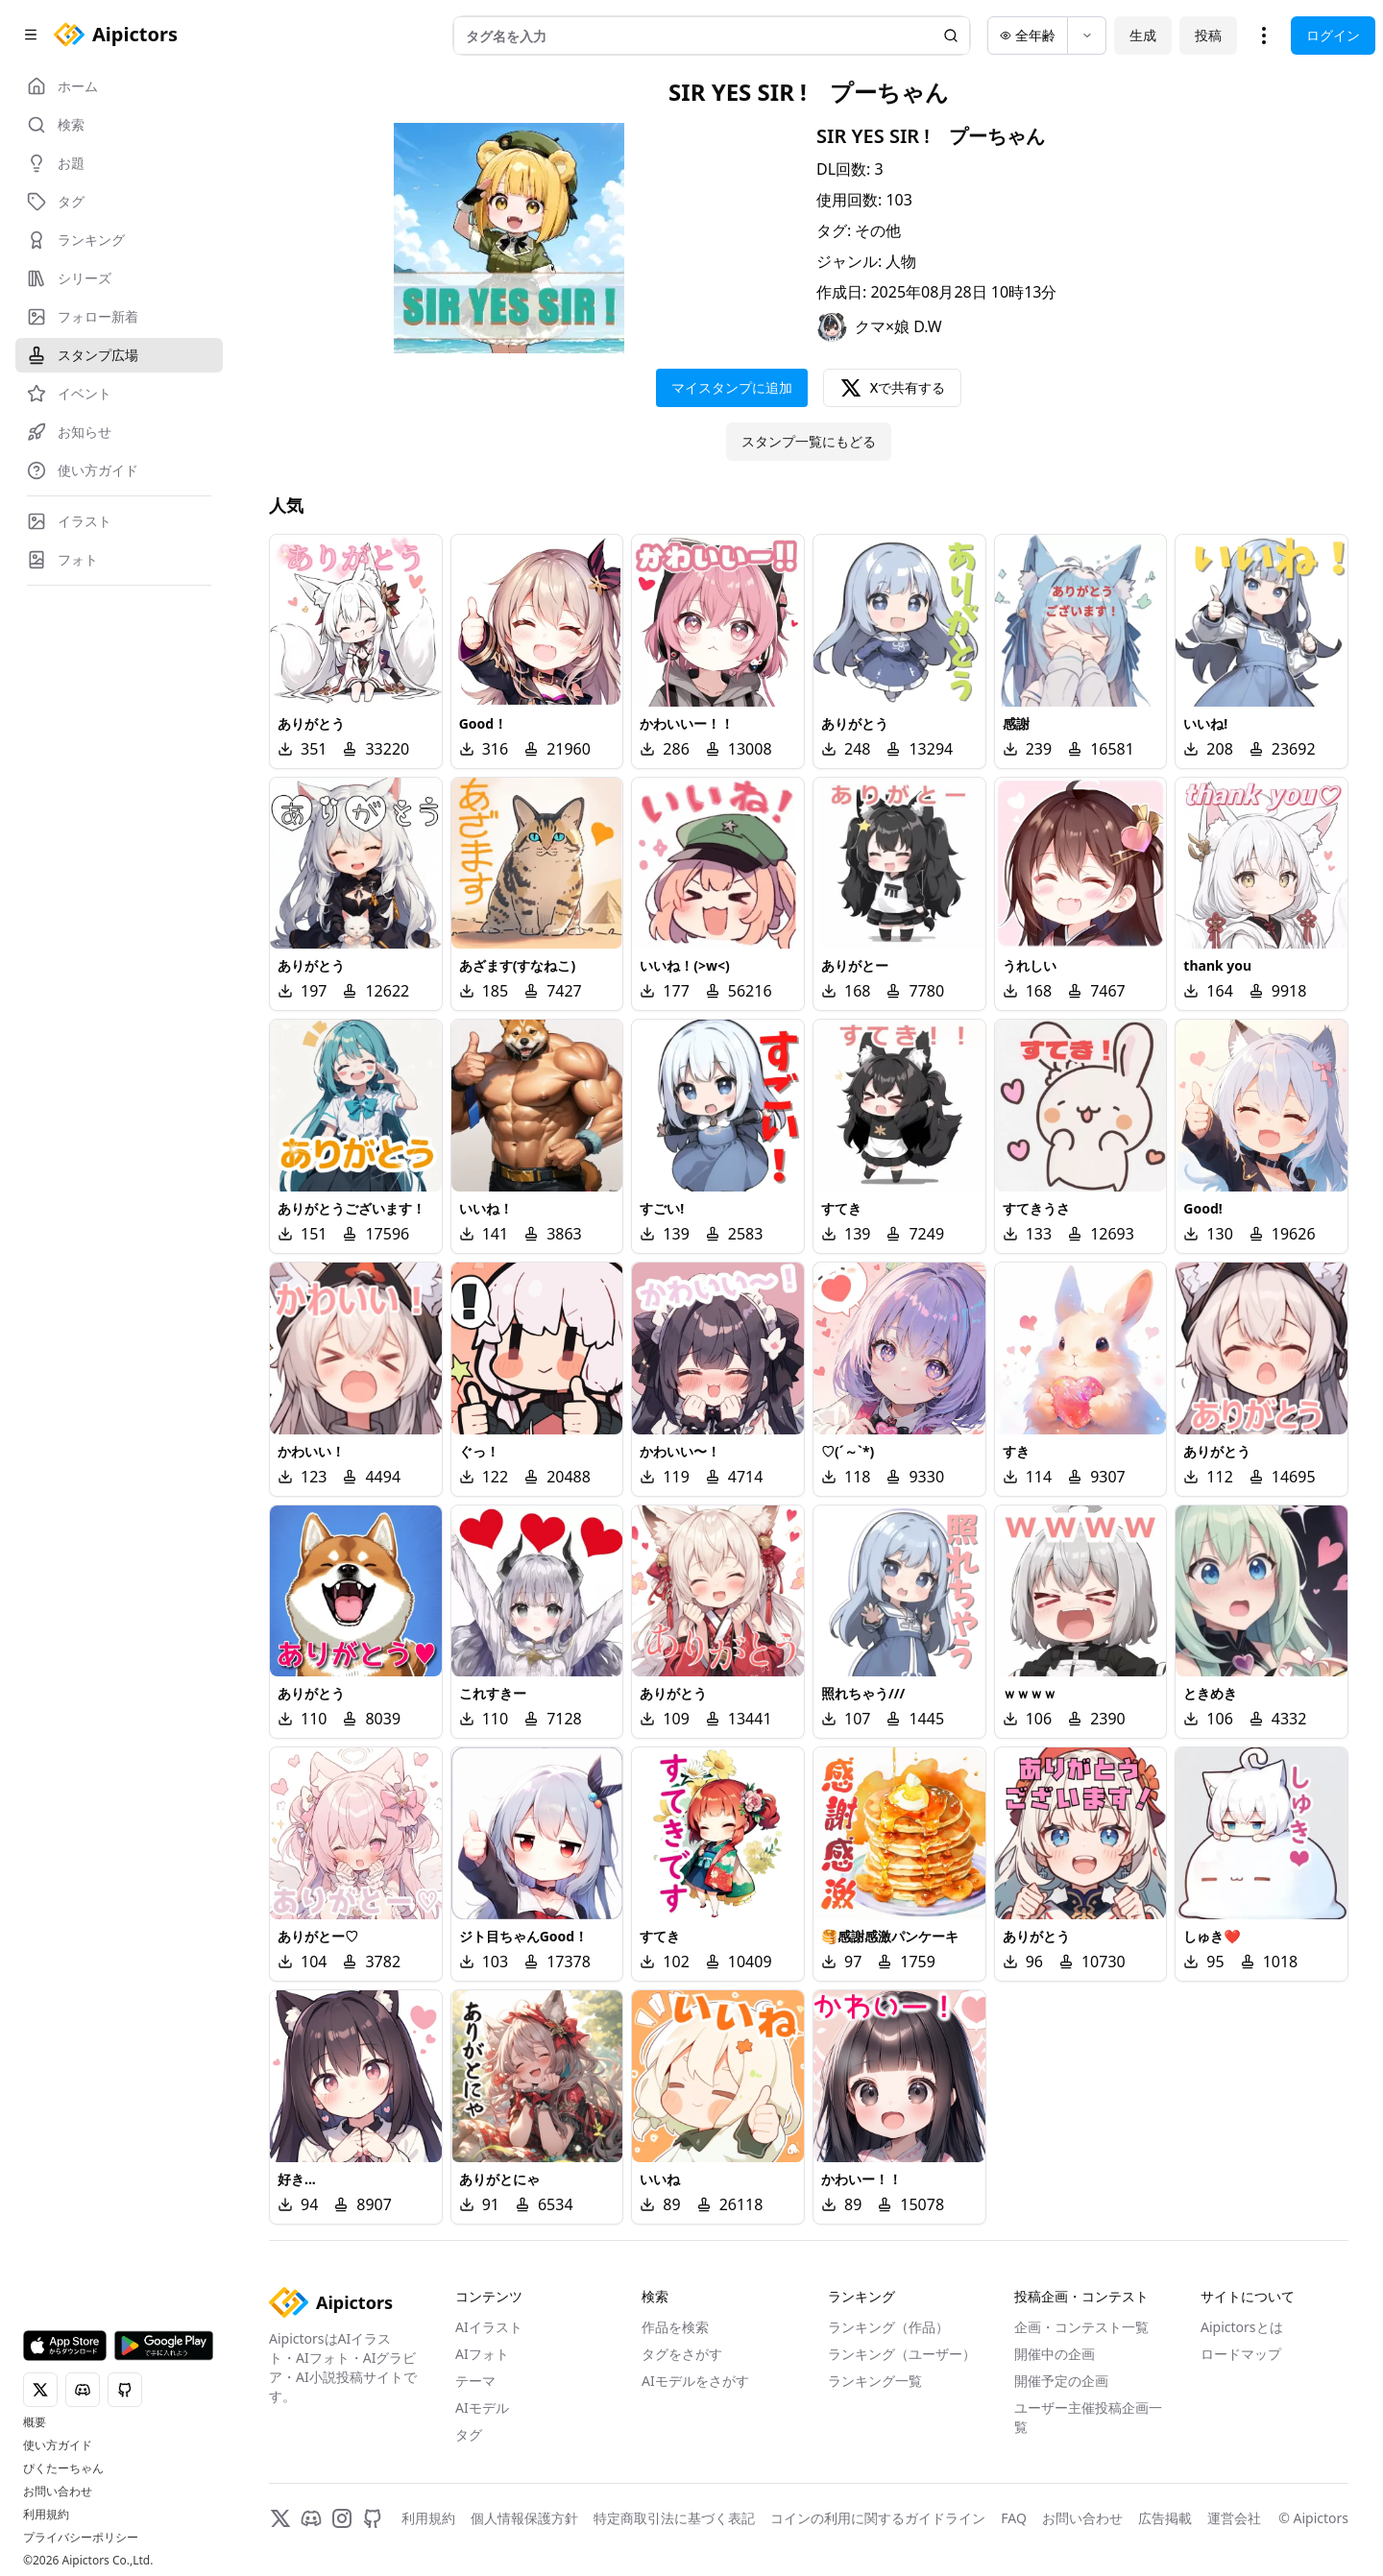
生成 (1142, 35)
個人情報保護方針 (524, 2518)
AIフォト (482, 2354)
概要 (34, 2422)
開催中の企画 (1054, 2354)
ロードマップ (1241, 2354)
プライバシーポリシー (80, 2537)
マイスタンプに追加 (731, 387)
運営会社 (1234, 2518)
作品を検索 (675, 2327)
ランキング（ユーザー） (902, 2354)
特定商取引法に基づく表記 (674, 2518)
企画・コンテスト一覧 (1081, 2327)
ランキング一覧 (875, 2380)
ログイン (1333, 35)
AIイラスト (488, 2327)
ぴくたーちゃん (63, 2468)
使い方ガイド (57, 2445)
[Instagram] (341, 2518)
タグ (468, 2434)
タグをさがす (682, 2354)
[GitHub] (372, 2518)
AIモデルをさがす (695, 2380)
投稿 (1208, 35)
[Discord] (311, 2518)
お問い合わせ (57, 2491)
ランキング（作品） (888, 2327)
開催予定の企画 (1061, 2380)
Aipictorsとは (1242, 2327)
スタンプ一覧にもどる (808, 441)
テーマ (475, 2380)
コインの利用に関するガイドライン (877, 2518)
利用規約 (46, 2514)
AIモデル (482, 2407)
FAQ (1014, 2518)
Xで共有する (892, 387)
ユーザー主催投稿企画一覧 (1088, 2417)
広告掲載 (1165, 2518)
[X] (280, 2518)
